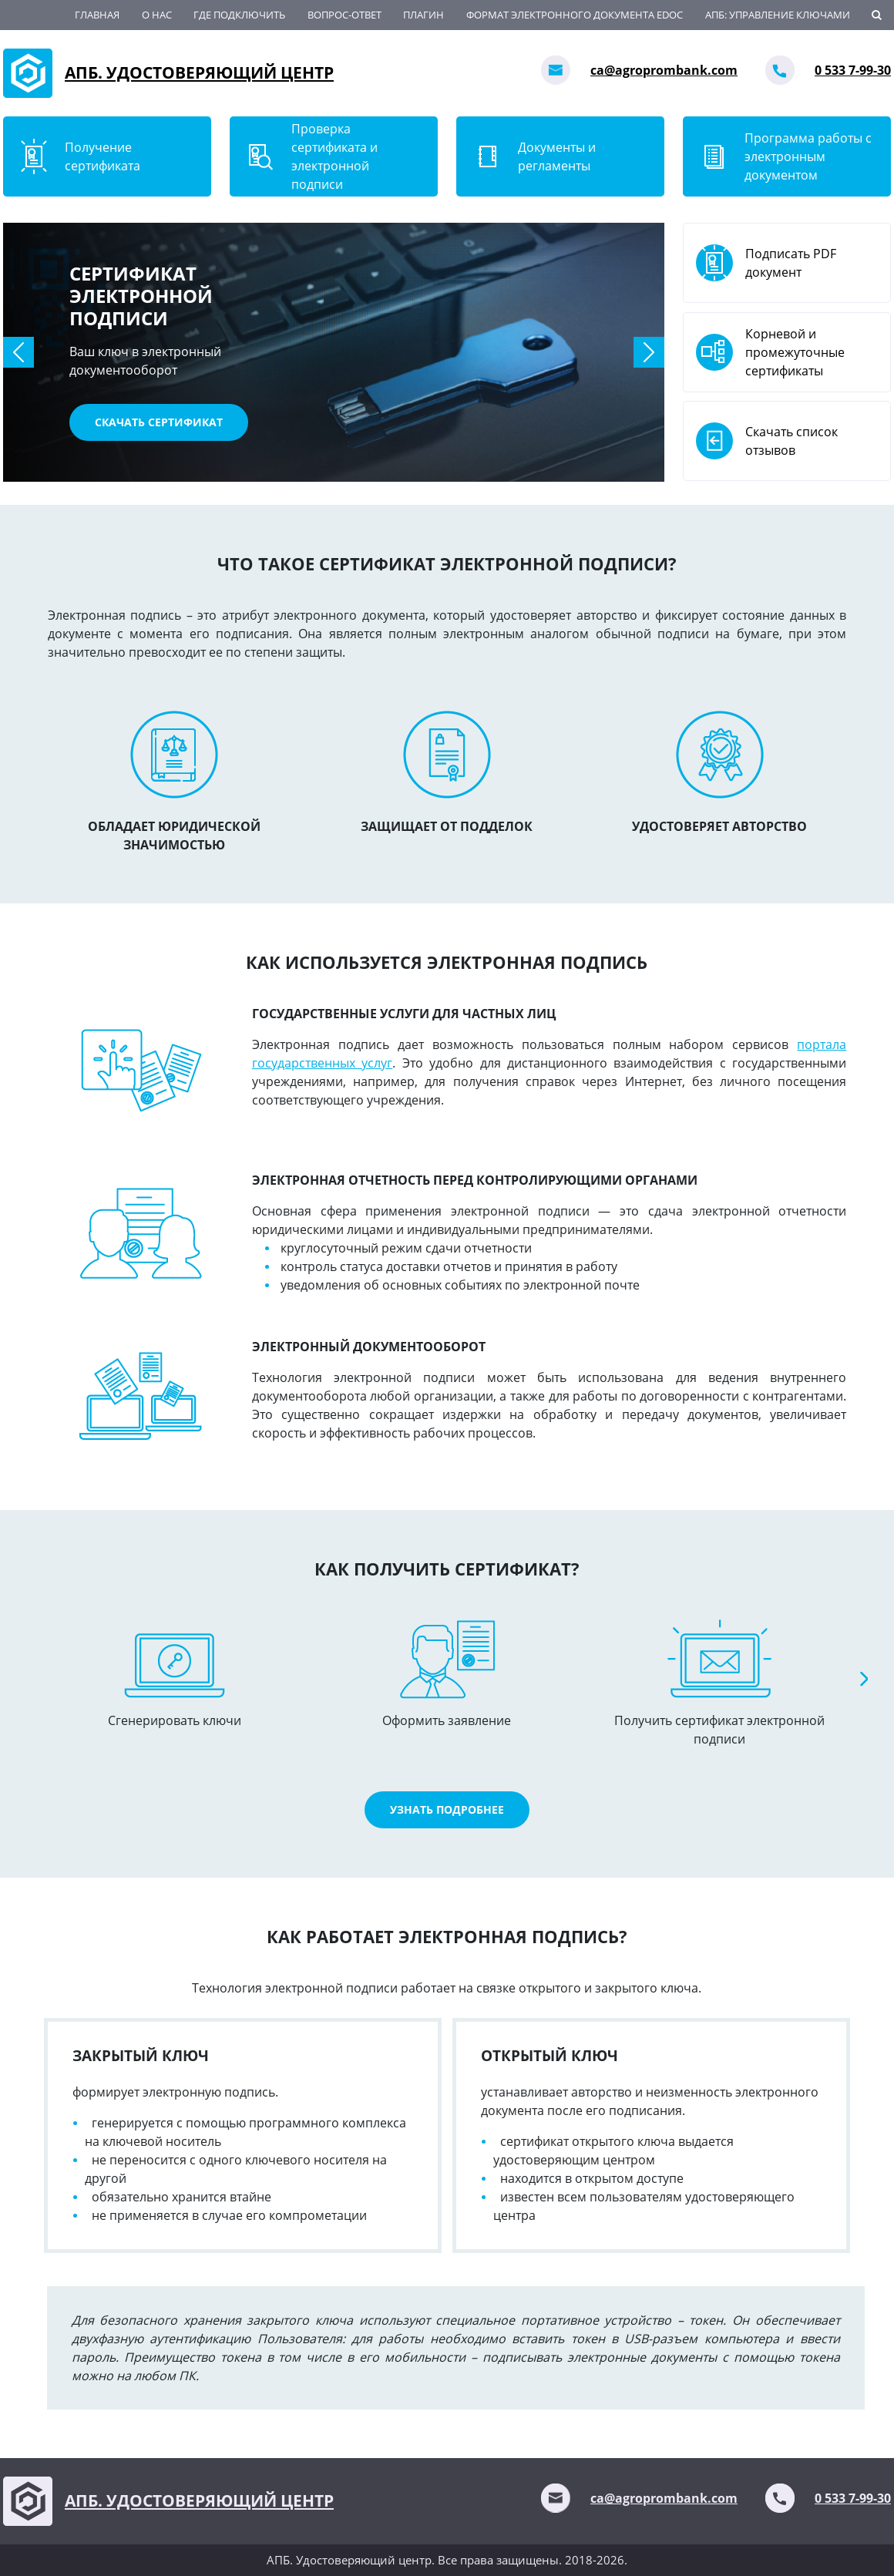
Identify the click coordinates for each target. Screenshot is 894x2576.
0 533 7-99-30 (853, 70)
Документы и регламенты (557, 156)
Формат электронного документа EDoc (574, 15)
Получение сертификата (102, 156)
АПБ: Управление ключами (777, 15)
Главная (97, 15)
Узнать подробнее (447, 1809)
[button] (18, 352)
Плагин (423, 15)
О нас (157, 15)
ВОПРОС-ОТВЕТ (344, 15)
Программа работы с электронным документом (808, 156)
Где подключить (239, 15)
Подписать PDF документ (790, 263)
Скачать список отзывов (791, 441)
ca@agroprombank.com (664, 70)
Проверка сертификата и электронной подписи (334, 156)
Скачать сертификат (159, 422)
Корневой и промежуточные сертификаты (795, 352)
